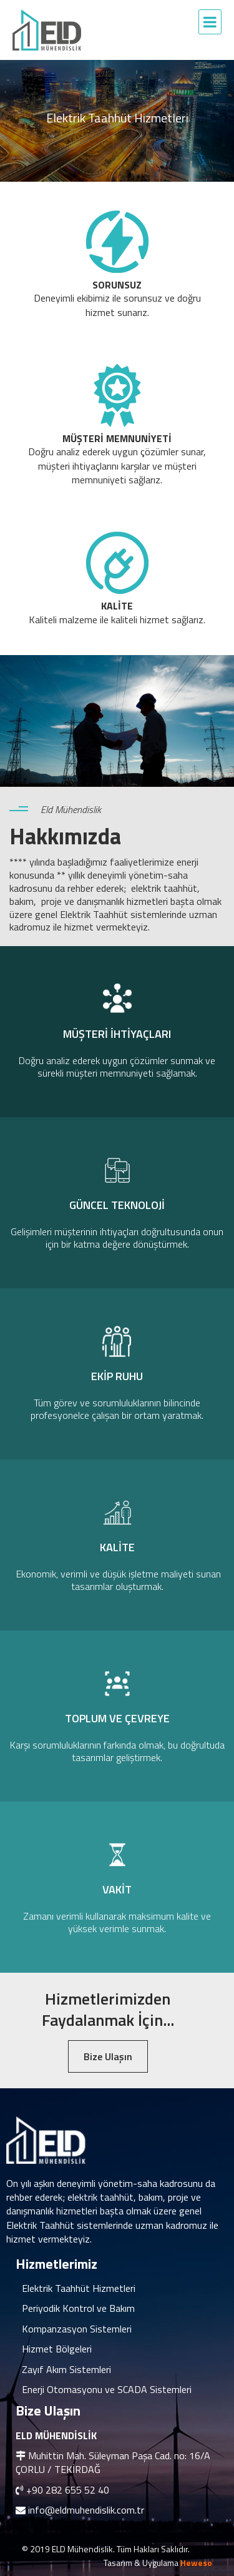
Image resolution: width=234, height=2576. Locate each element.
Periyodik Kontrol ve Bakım (78, 2308)
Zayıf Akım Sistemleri (66, 2369)
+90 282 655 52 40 (67, 2489)
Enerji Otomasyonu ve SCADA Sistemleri (107, 2389)
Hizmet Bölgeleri (57, 2348)
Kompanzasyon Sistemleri (77, 2328)
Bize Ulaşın (108, 2056)
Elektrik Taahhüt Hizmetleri (78, 2288)
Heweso (196, 2562)
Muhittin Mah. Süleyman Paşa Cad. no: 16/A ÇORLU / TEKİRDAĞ (113, 2462)
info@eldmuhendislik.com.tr (86, 2509)
